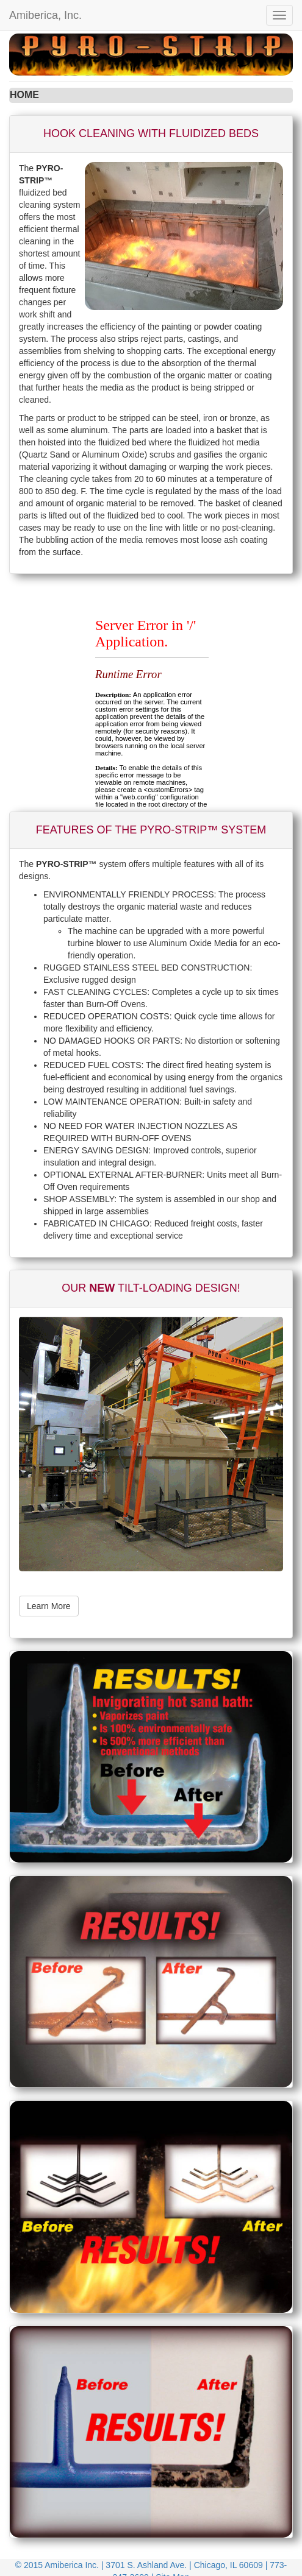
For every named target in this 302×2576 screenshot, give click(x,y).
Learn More (49, 1606)
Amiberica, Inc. (45, 15)
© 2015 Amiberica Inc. (58, 2565)
